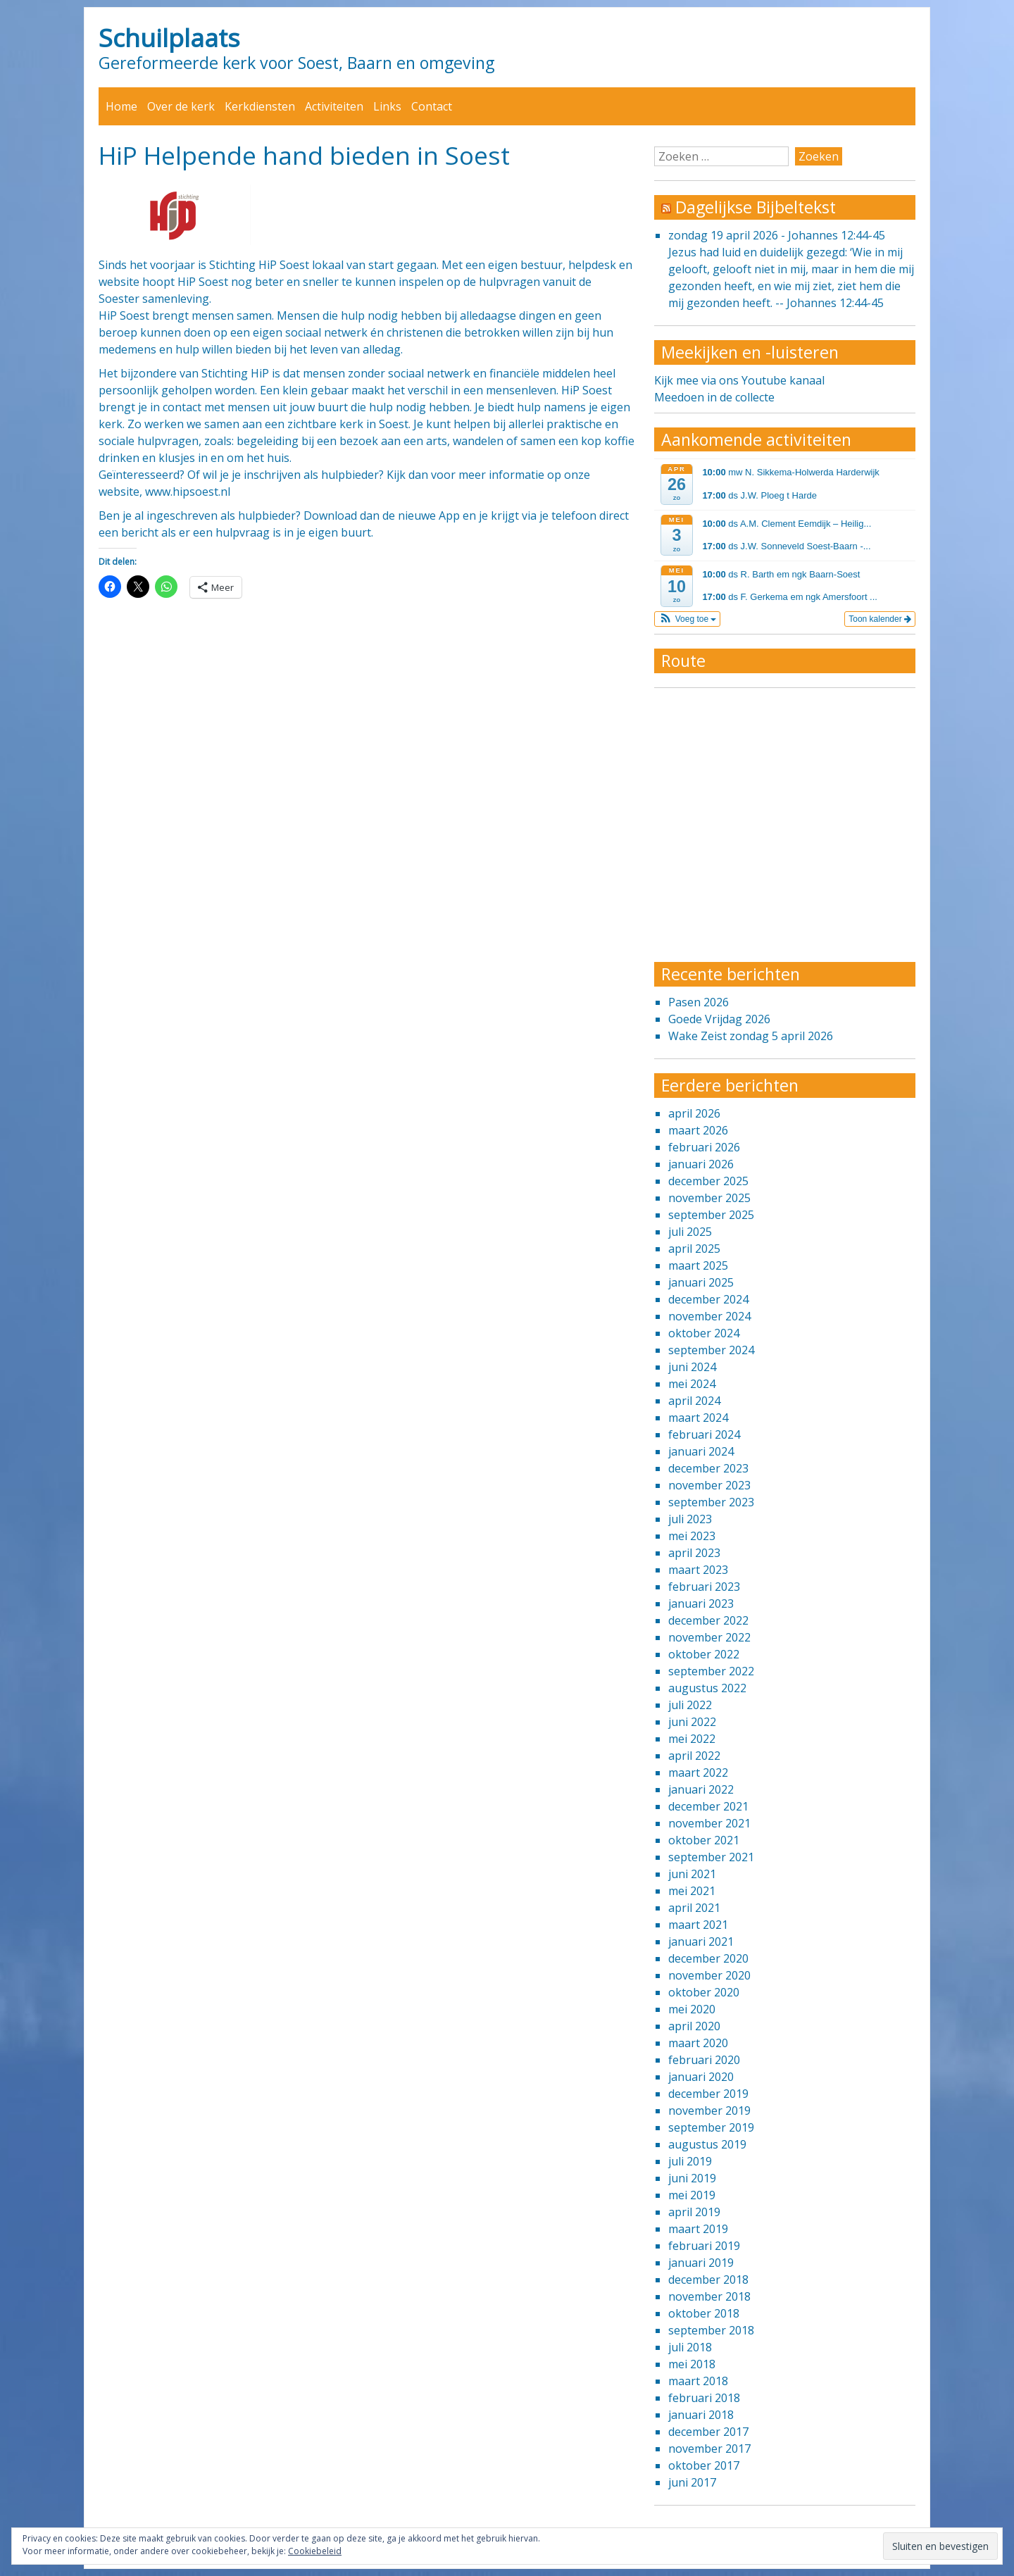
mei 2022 (691, 1738)
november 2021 (709, 1823)
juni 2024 (692, 1367)
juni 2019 (692, 2178)
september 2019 (711, 2127)
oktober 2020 (703, 1992)
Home (121, 106)
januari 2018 (701, 2414)
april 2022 (694, 1755)
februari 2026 (704, 1147)
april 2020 (694, 2026)
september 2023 (711, 1502)
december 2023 (708, 1468)
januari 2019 (701, 2262)
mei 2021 (691, 1891)
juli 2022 (690, 1705)
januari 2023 (701, 1603)
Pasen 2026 (698, 1002)
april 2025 (694, 1248)
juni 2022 (692, 1722)
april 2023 (694, 1553)
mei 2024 (691, 1384)
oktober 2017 (703, 2465)
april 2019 (694, 2212)
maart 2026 (698, 1130)
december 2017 (708, 2431)
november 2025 (709, 1198)
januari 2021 (701, 1941)
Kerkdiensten (260, 106)
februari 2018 (704, 2398)
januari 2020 (701, 2076)
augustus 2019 (707, 2144)
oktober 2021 (703, 1840)
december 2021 (708, 1806)
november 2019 (709, 2110)
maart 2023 (698, 1569)
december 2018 (708, 2279)
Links (387, 106)
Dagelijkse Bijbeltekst (755, 207)
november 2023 (709, 1485)
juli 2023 (690, 1519)
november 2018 (709, 2296)
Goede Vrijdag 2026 (719, 1019)
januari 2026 (701, 1164)
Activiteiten (334, 106)
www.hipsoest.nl (187, 491)
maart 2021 (698, 1924)
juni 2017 (692, 2482)
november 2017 (709, 2448)
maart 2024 (698, 1417)
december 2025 (708, 1181)
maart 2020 (698, 2043)
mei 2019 (691, 2195)
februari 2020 (704, 2060)
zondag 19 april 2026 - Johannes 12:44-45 (776, 235)
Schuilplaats (169, 37)
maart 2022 (698, 1772)
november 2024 (709, 1316)
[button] (687, 619)
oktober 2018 (703, 2313)
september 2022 (711, 1671)
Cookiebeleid (315, 2551)
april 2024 (694, 1400)
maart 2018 (698, 2381)
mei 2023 (691, 1536)
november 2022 (709, 1637)
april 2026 (694, 1113)
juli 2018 (690, 2347)
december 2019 (708, 2093)
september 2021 (711, 1857)
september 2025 (711, 1215)
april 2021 (694, 1907)
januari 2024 (701, 1451)
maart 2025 (698, 1265)
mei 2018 (691, 2364)
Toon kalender (880, 619)
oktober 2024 (703, 1333)
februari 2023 (704, 1586)
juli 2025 (690, 1231)
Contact (431, 106)
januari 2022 (701, 1789)
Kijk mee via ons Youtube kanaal (739, 380)
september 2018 (711, 2330)
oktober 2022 (703, 1654)
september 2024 (711, 1350)
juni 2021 (692, 1874)
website (119, 281)
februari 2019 (704, 2245)
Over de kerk (181, 106)
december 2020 (708, 1958)
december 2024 (708, 1299)
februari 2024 (704, 1434)
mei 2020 (691, 2009)
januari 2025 (701, 1282)
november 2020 (709, 1975)
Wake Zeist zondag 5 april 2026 (750, 1036)
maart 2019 (698, 2229)
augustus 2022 (707, 1688)
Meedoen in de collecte (714, 397)
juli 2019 (690, 2161)
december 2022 (708, 1620)
